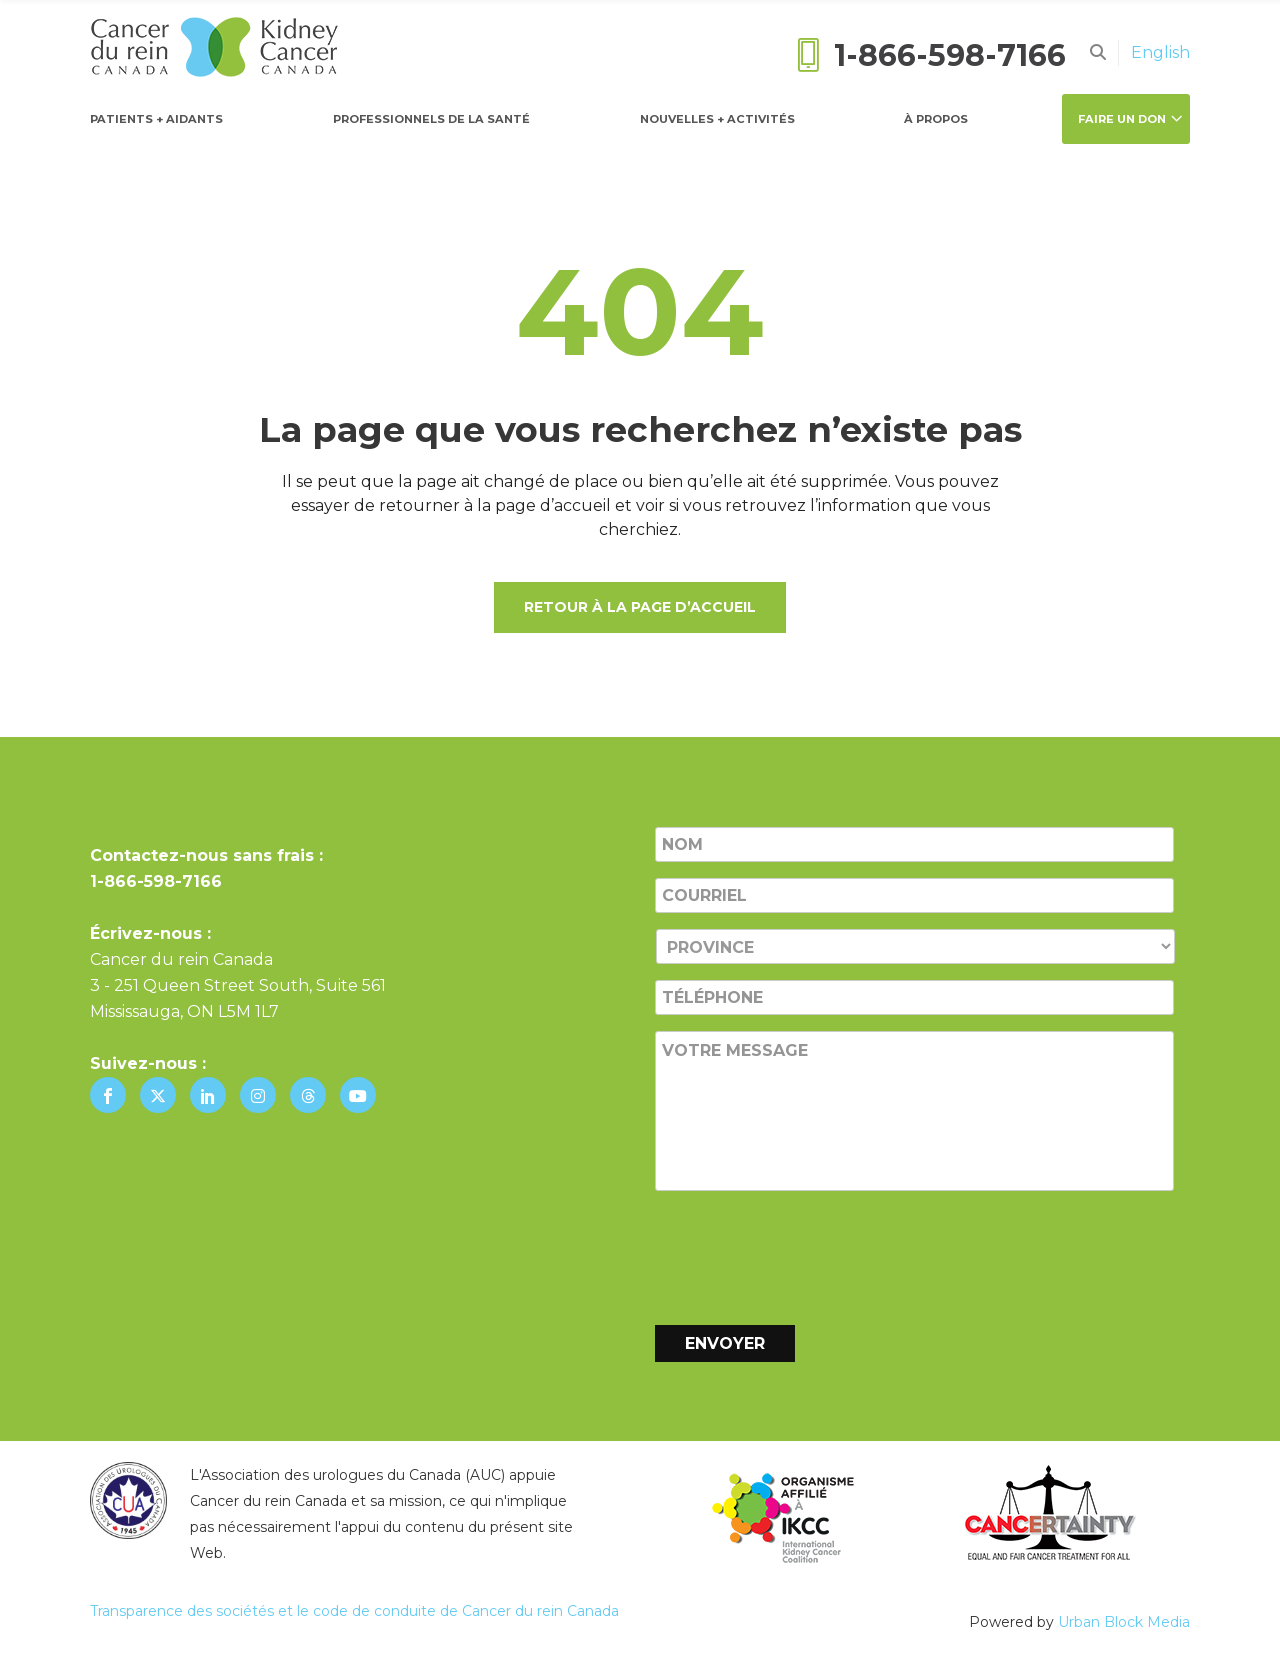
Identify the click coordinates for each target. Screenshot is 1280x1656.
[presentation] (807, 1254)
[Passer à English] (1160, 52)
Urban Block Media (1124, 1622)
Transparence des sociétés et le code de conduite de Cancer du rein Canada (354, 1611)
